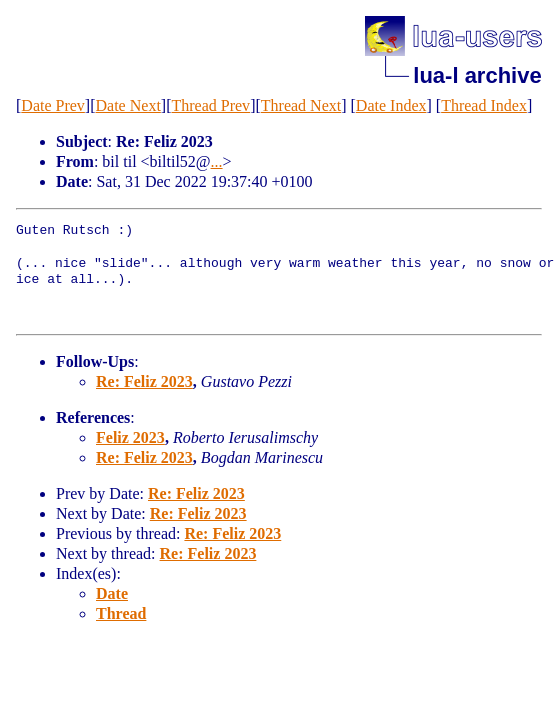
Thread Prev (210, 105)
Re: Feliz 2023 (144, 381)
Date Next (128, 105)
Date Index (391, 105)
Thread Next (301, 105)
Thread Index (484, 105)
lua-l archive (477, 75)
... (217, 161)
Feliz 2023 (130, 437)
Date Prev (53, 105)
